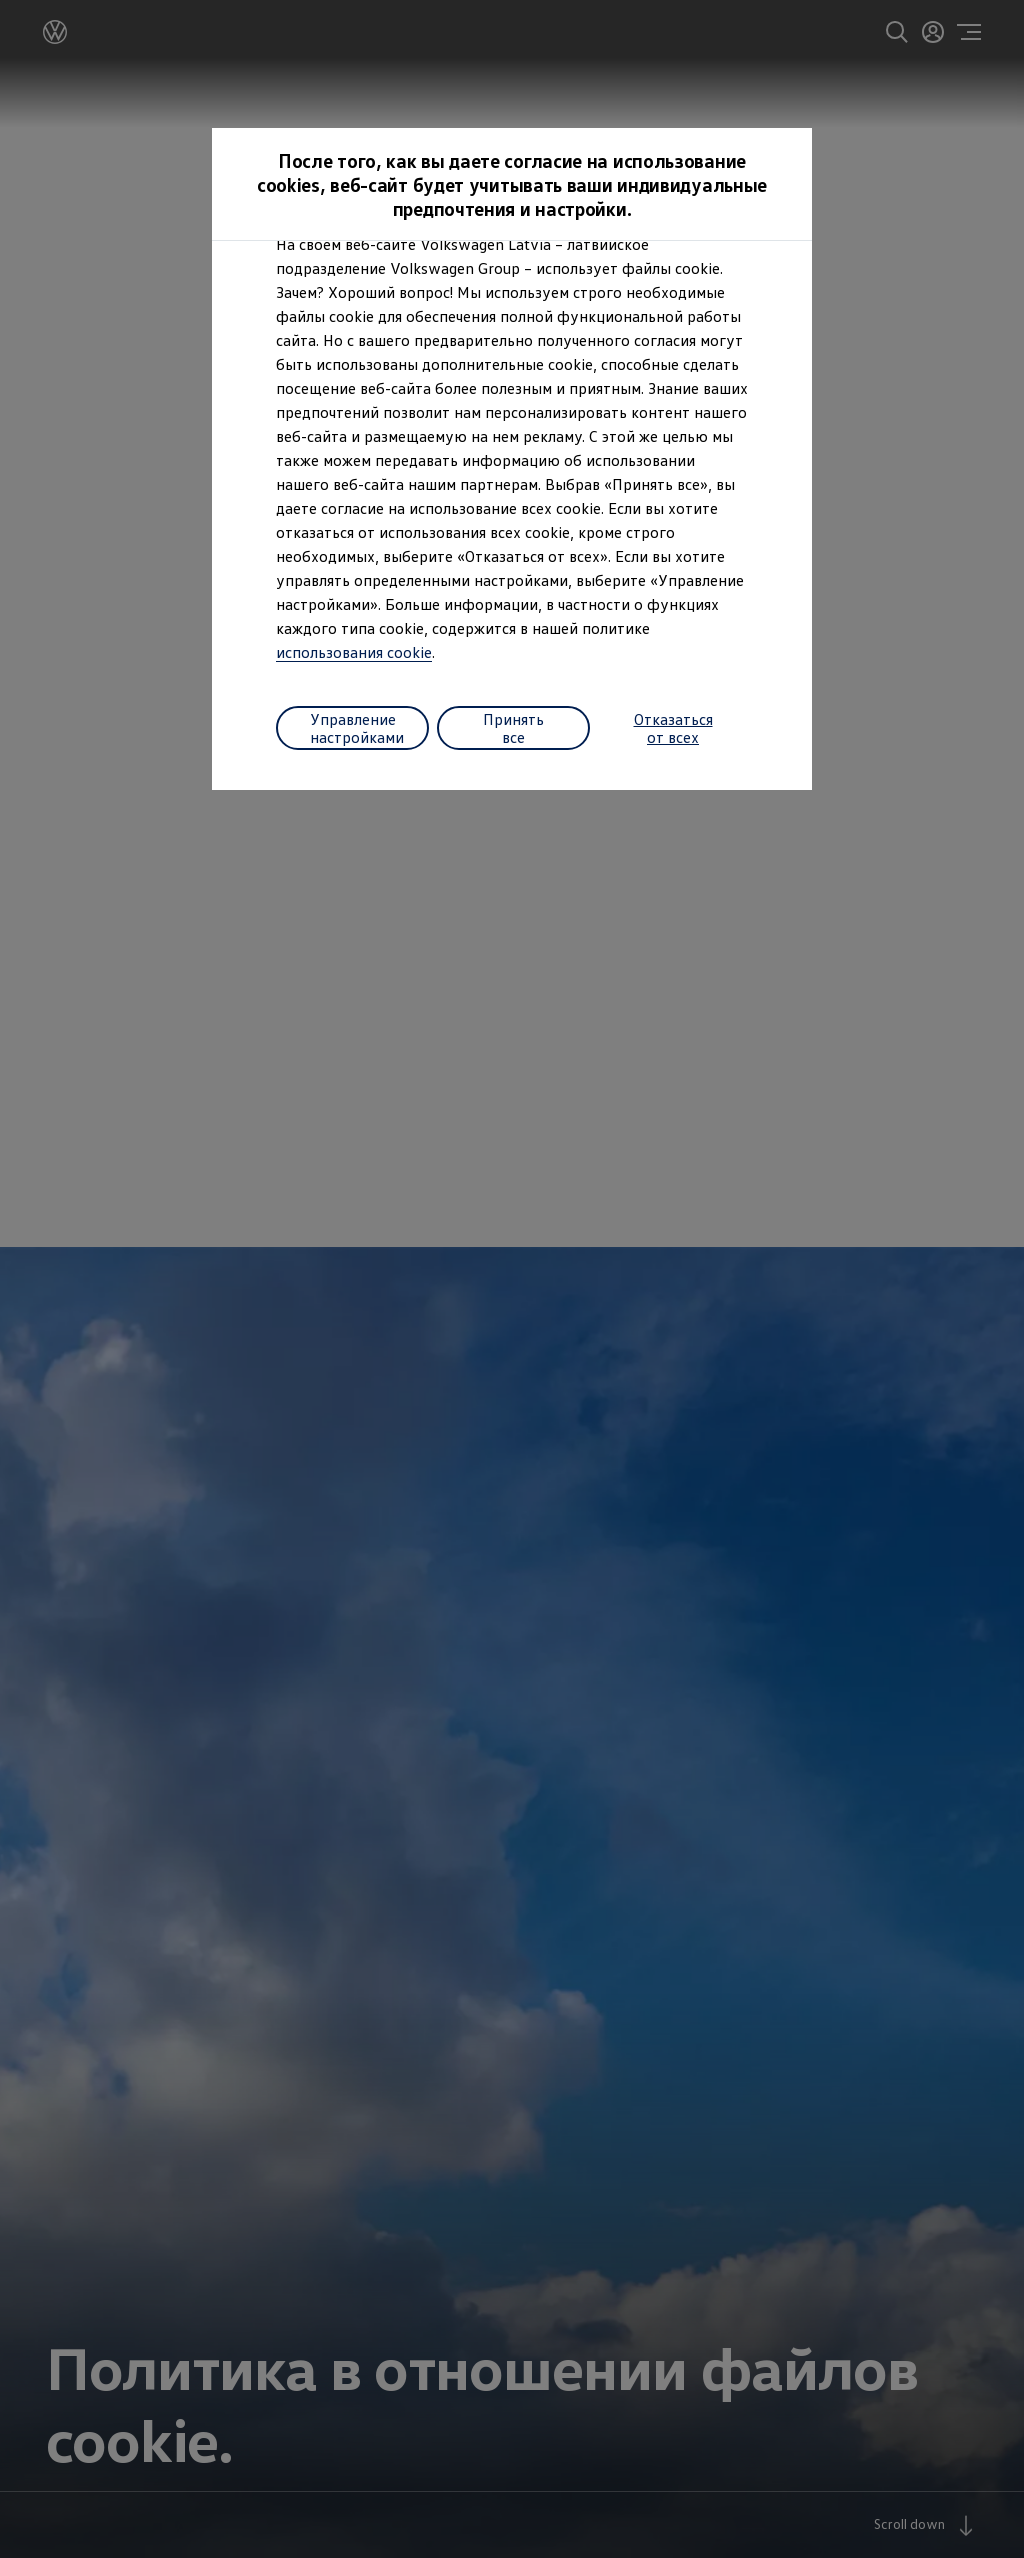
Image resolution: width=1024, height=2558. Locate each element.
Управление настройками (357, 728)
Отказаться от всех (673, 728)
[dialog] (512, 1279)
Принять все (513, 728)
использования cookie (354, 652)
